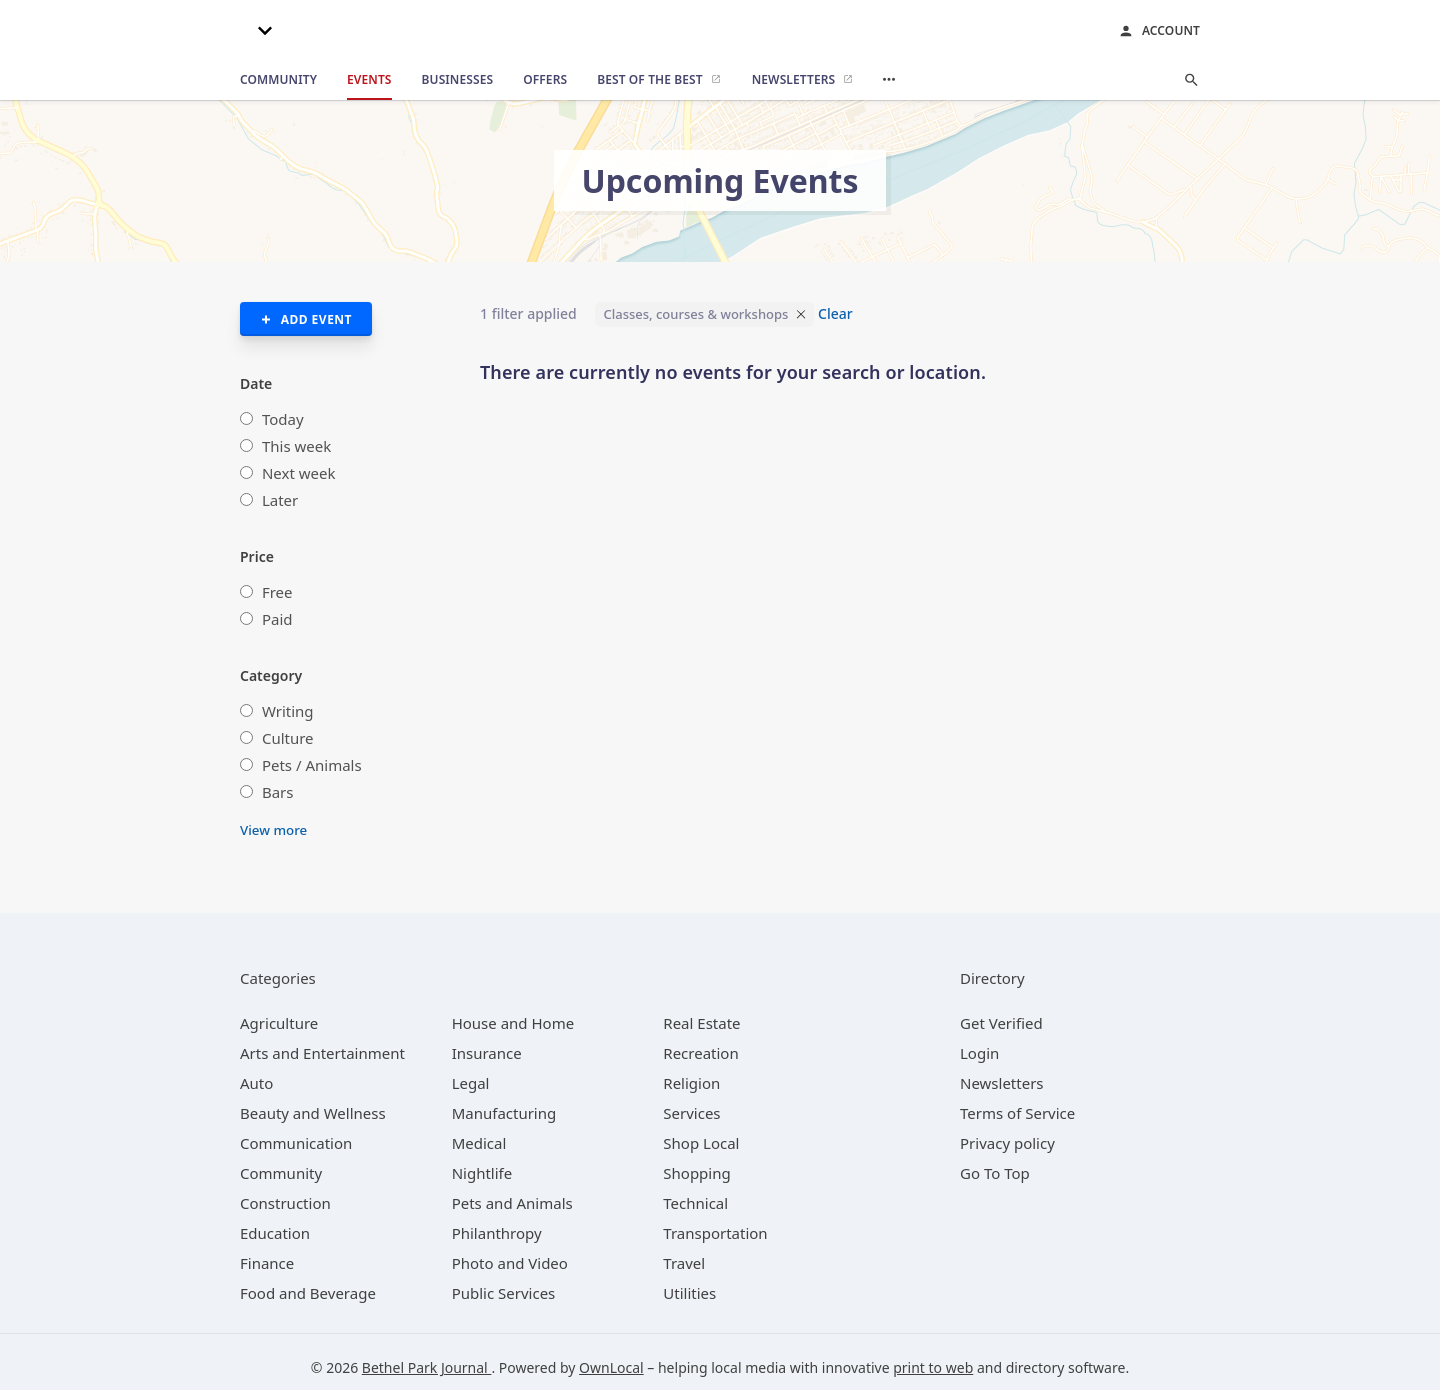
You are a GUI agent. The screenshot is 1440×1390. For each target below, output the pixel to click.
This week (296, 446)
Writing (288, 711)
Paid (277, 619)
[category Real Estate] (701, 1023)
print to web (933, 1367)
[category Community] (281, 1173)
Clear (835, 313)
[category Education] (275, 1233)
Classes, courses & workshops (695, 314)
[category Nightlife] (482, 1173)
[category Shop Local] (701, 1143)
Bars (278, 792)
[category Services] (691, 1113)
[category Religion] (691, 1083)
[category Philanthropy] (497, 1233)
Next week (299, 473)
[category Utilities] (689, 1293)
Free (277, 592)
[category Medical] (479, 1143)
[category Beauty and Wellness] (313, 1113)
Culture (288, 738)
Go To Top (995, 1173)
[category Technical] (695, 1203)
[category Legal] (471, 1083)
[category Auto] (256, 1083)
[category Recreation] (700, 1053)
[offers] (545, 80)
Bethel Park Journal (427, 1367)
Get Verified (1001, 1023)
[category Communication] (296, 1143)
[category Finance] (267, 1263)
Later (280, 500)
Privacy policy (1007, 1143)
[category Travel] (684, 1263)
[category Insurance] (487, 1053)
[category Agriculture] (279, 1023)
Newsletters (1002, 1083)
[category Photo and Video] (510, 1263)
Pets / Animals (312, 765)
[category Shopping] (696, 1173)
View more (273, 830)
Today (283, 419)
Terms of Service (1017, 1113)
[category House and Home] (513, 1023)
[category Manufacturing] (504, 1113)
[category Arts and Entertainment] (322, 1053)
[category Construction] (285, 1203)
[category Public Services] (504, 1293)
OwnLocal (611, 1367)
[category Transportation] (715, 1233)
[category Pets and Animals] (512, 1203)
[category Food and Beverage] (308, 1293)
